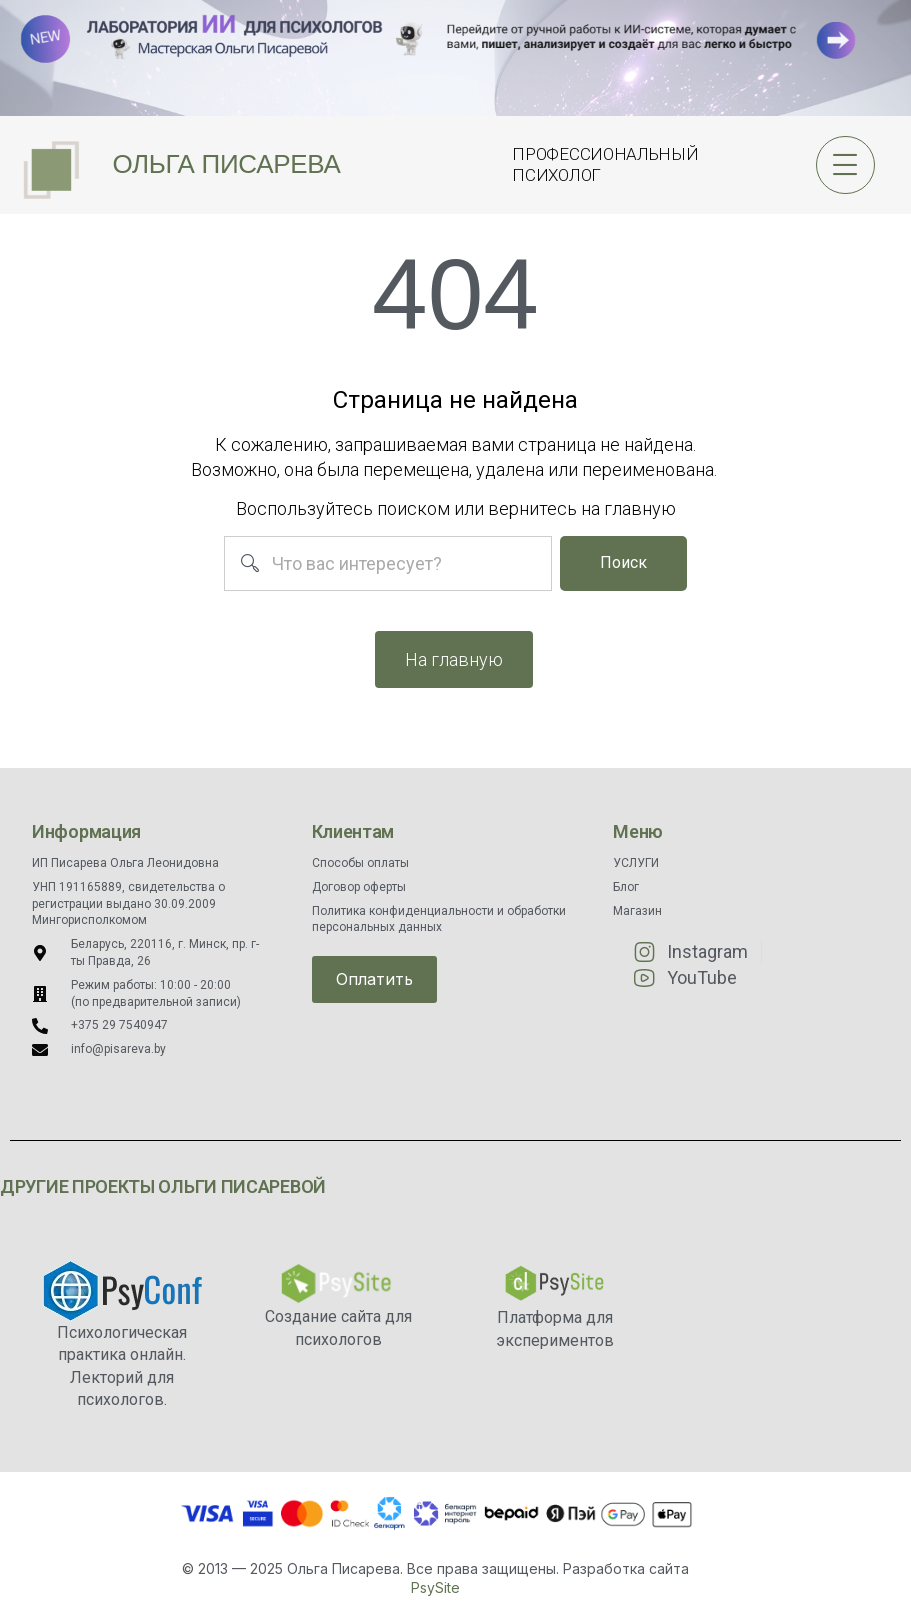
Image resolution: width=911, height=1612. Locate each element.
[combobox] (388, 563)
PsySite (435, 1587)
